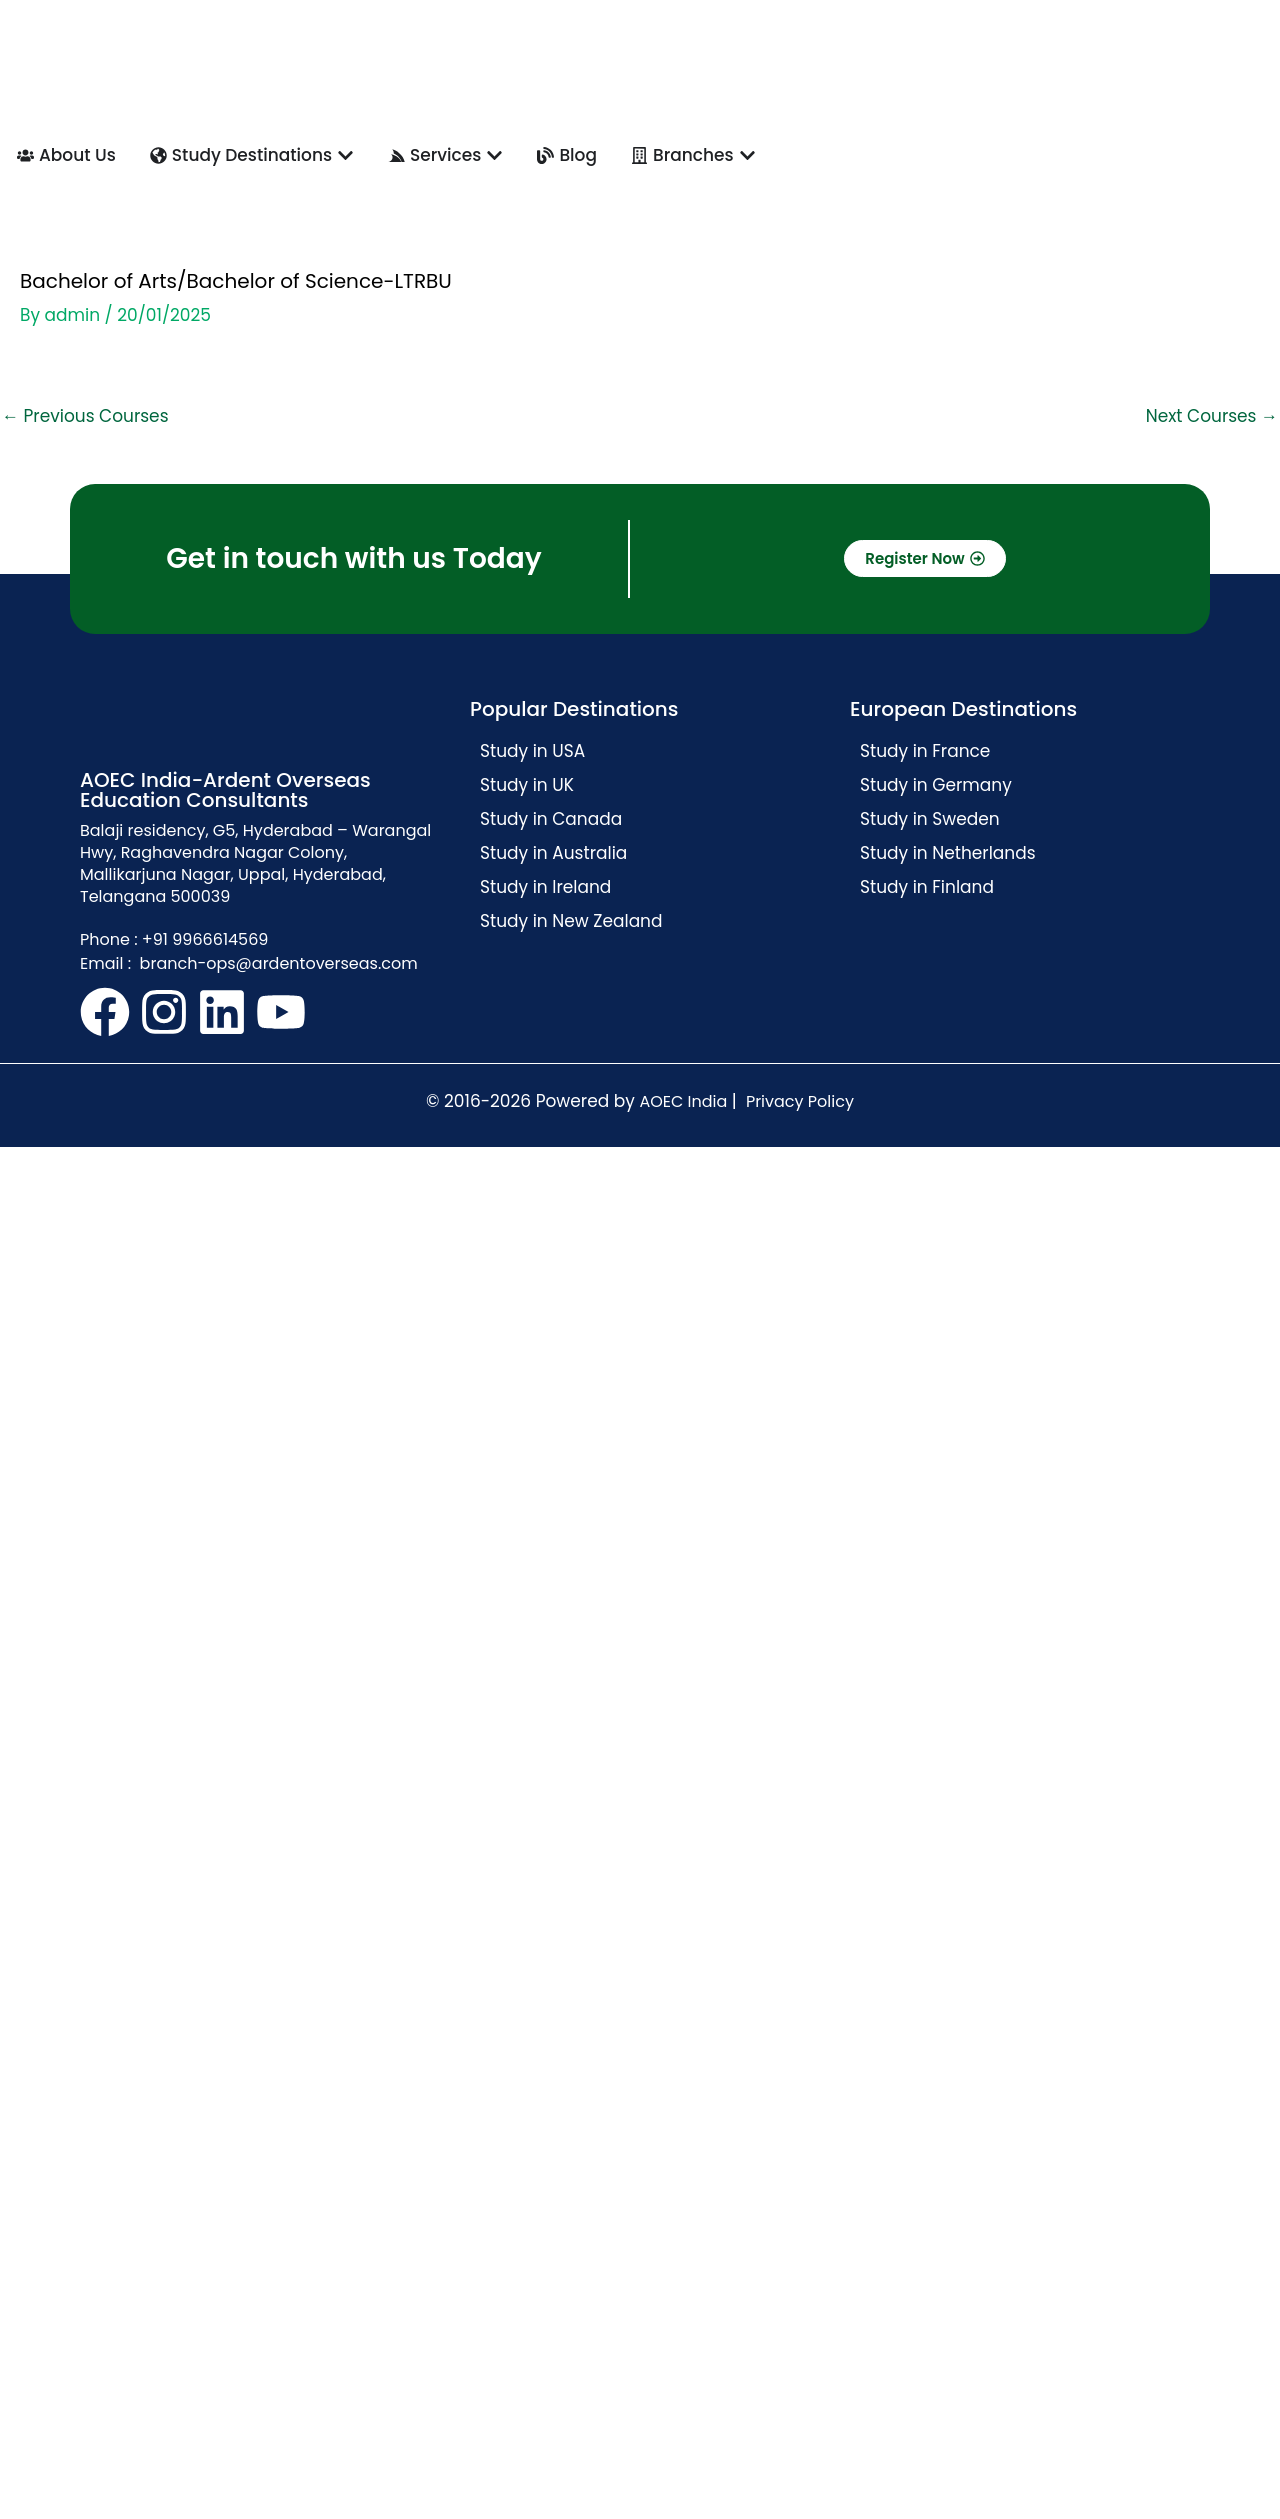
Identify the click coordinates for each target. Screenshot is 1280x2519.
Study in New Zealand (571, 921)
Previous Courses (85, 416)
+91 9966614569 (205, 939)
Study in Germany (936, 785)
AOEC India (683, 1101)
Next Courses (1212, 416)
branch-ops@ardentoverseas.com (276, 963)
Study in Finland (927, 887)
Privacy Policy (800, 1101)
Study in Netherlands (948, 853)
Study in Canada (551, 819)
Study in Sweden (930, 819)
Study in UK (527, 785)
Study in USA (532, 751)
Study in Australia (553, 853)
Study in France (925, 751)
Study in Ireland (545, 887)
